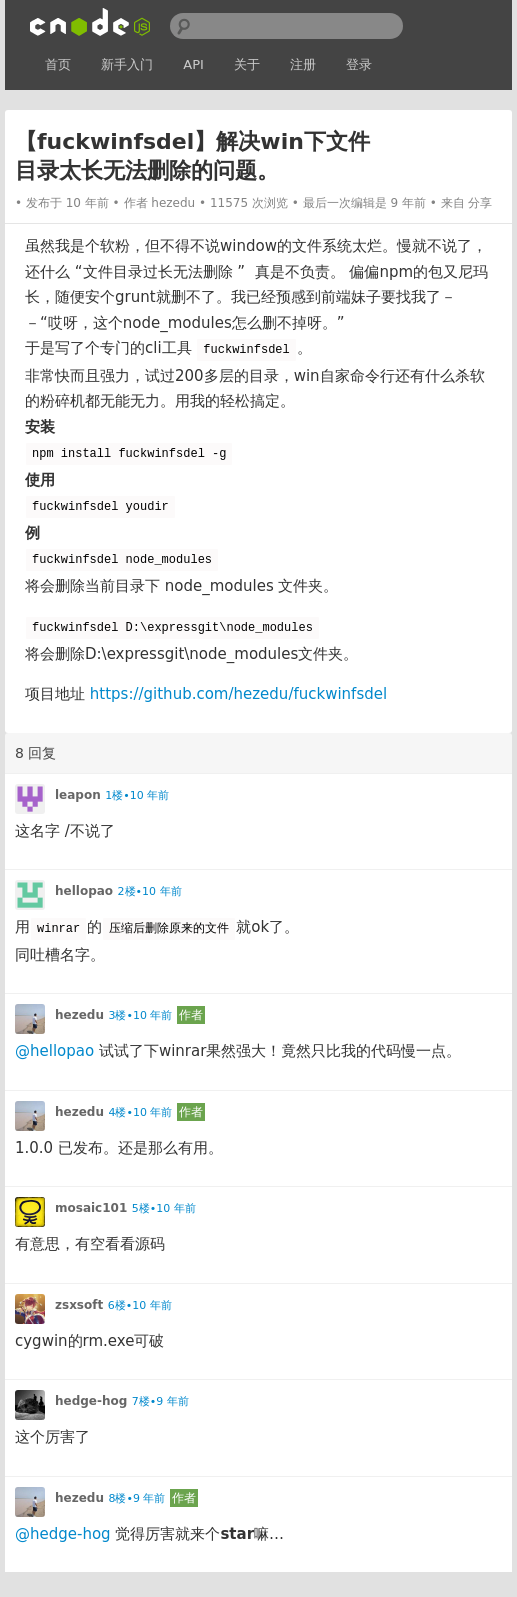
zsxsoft (79, 1305)
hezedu (173, 203)
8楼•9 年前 (136, 1498)
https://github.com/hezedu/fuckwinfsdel (238, 694)
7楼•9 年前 (160, 1401)
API (193, 64)
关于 (247, 64)
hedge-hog (91, 1401)
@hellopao (54, 1051)
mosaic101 (91, 1208)
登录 (359, 64)
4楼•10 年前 (140, 1112)
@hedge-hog (63, 1534)
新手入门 (127, 64)
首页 (58, 64)
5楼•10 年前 (164, 1208)
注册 (303, 64)
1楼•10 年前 (137, 795)
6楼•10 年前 (140, 1305)
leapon (78, 795)
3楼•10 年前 (140, 1015)
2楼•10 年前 (150, 891)
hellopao (84, 891)
